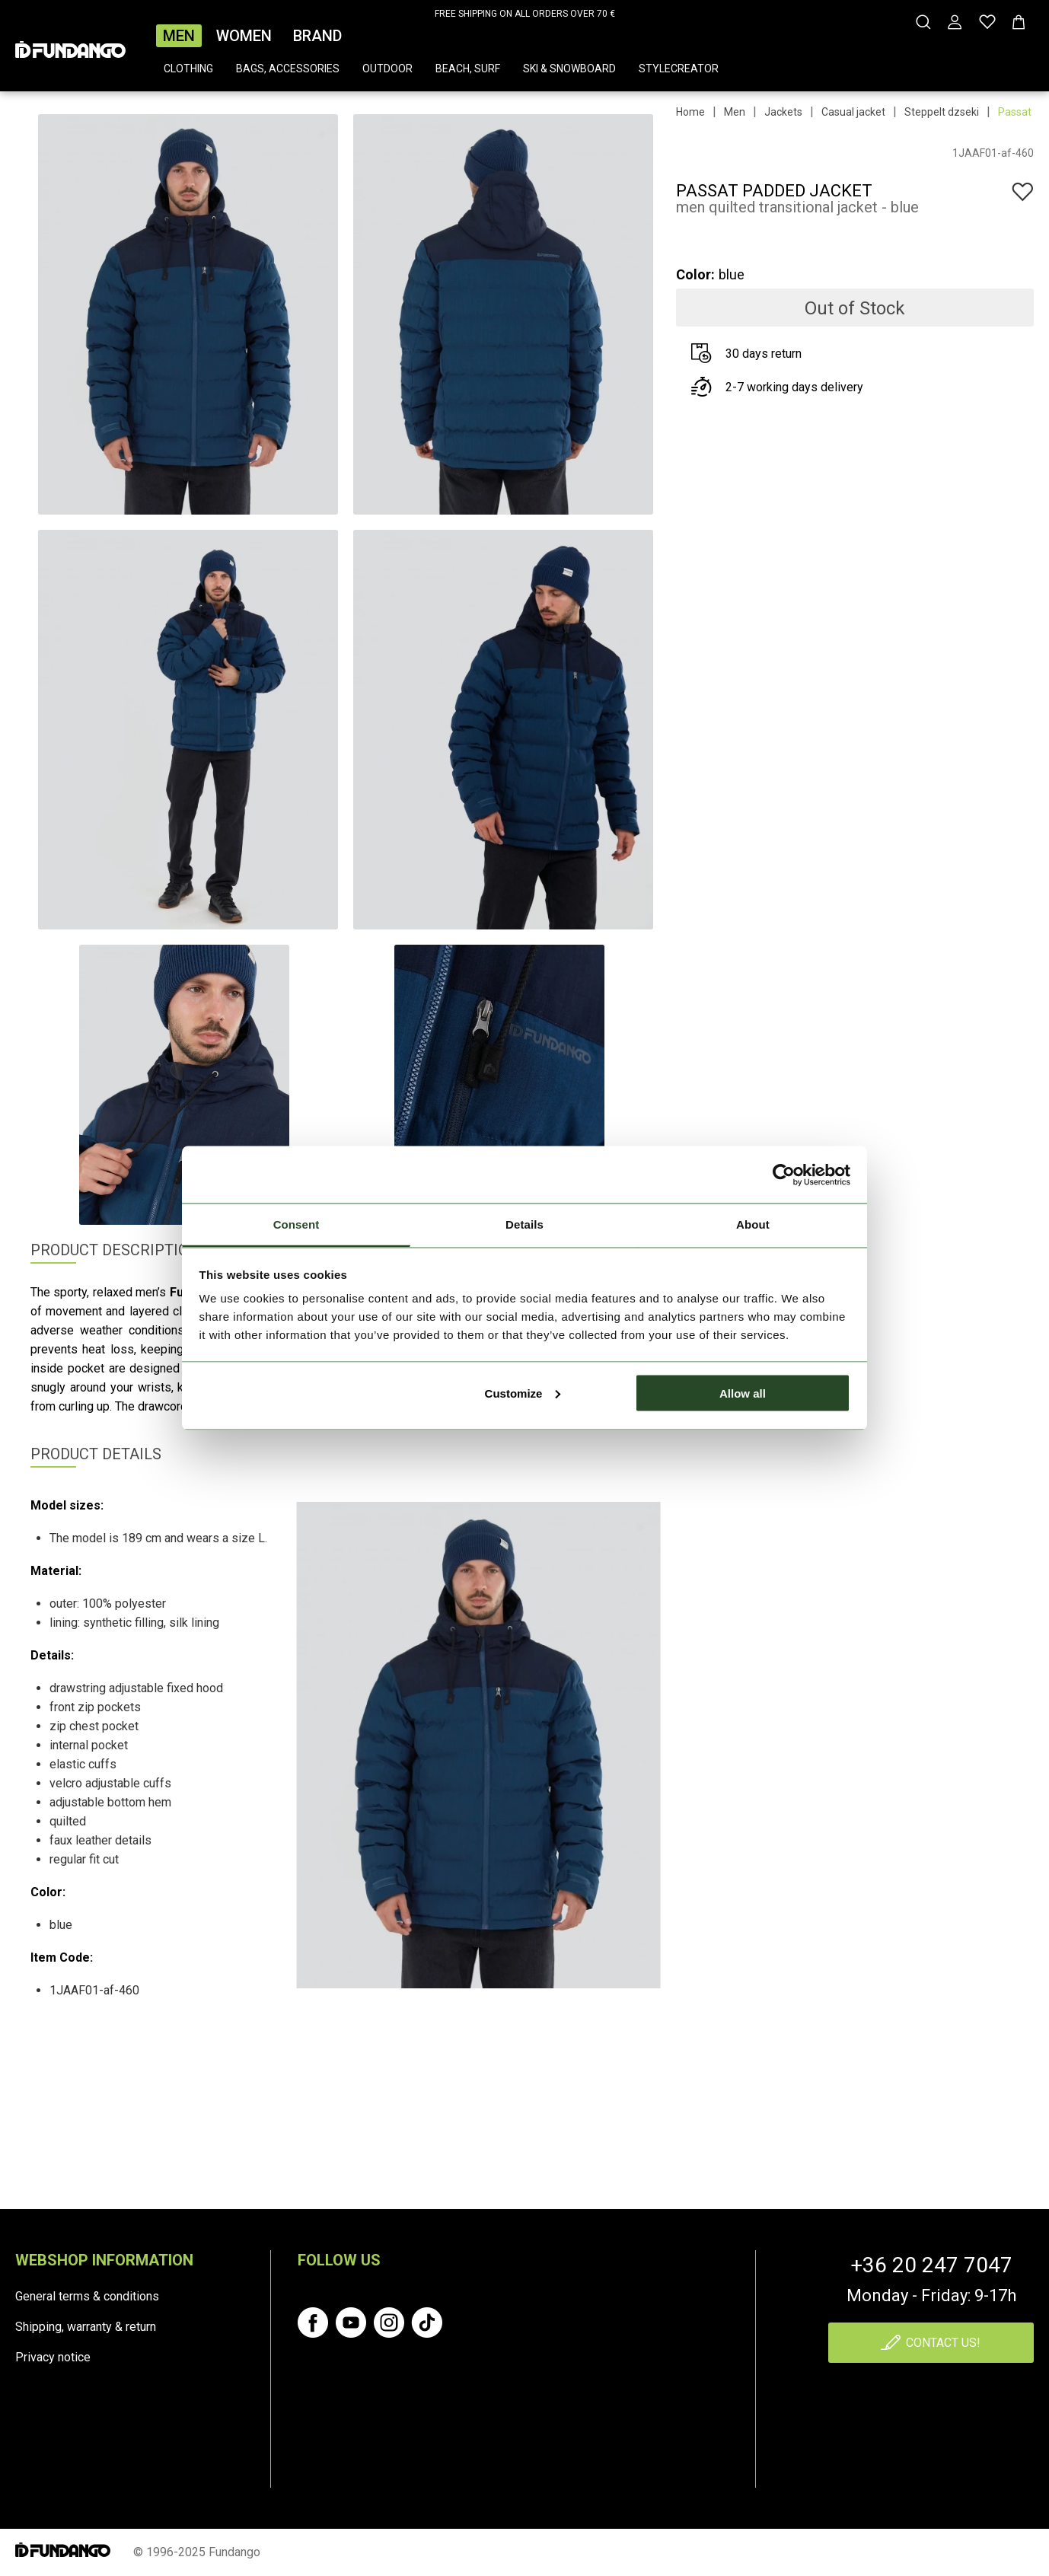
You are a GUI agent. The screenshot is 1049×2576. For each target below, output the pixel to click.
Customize (523, 1392)
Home (690, 112)
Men (179, 36)
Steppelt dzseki (941, 112)
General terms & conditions (87, 2296)
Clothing (188, 68)
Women (244, 36)
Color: (695, 274)
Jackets (783, 112)
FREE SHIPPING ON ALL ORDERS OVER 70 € (525, 13)
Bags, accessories (288, 68)
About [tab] (753, 1224)
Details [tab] (524, 1224)
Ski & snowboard (569, 68)
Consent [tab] (296, 1224)
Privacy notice (53, 2357)
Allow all (742, 1392)
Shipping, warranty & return (85, 2326)
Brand (317, 36)
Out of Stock (855, 308)
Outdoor (387, 68)
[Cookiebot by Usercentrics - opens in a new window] (783, 1174)
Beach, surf (467, 68)
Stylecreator (679, 68)
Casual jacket (853, 112)
